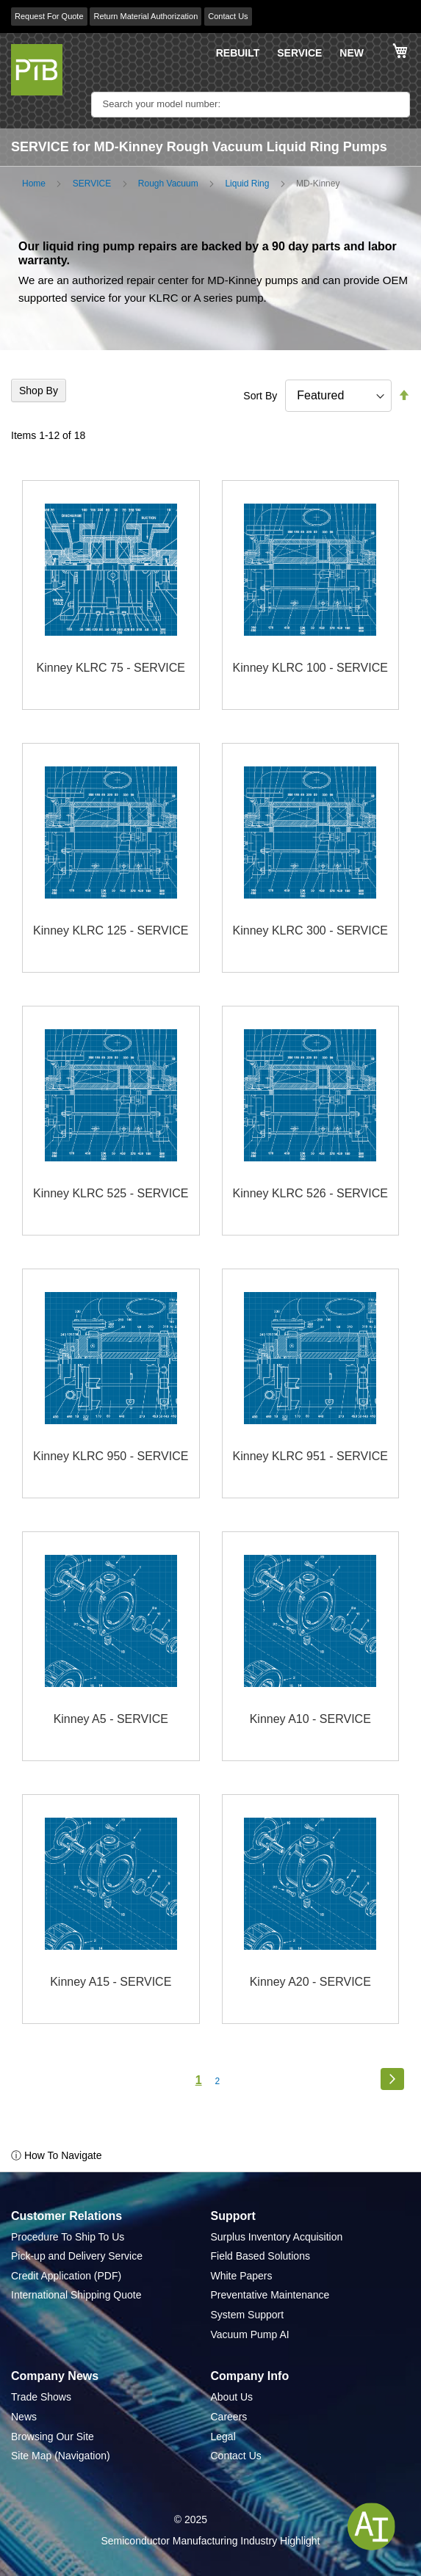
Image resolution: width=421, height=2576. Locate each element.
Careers (229, 2417)
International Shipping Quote (76, 2295)
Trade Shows (41, 2397)
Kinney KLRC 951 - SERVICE (310, 1456)
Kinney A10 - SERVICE (310, 1719)
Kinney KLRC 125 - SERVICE (110, 930)
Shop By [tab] (38, 390)
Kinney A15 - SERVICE (110, 1981)
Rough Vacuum (168, 183)
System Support (247, 2315)
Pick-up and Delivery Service (77, 2256)
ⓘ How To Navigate (56, 2155)
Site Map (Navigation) (60, 2455)
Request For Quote (49, 16)
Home (34, 183)
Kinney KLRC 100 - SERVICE (310, 667)
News (24, 2417)
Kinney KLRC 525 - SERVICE (110, 1193)
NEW (351, 53)
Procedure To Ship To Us (67, 2237)
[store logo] (36, 69)
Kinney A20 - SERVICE (310, 1981)
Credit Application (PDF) (66, 2276)
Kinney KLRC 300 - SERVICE (310, 930)
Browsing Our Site (52, 2436)
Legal (223, 2436)
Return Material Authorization (145, 16)
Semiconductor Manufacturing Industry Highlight (210, 2541)
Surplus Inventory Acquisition (277, 2237)
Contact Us (228, 16)
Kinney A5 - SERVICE (111, 1719)
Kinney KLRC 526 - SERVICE (310, 1193)
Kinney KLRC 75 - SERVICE (111, 667)
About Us (232, 2397)
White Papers (242, 2276)
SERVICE (299, 53)
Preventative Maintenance (270, 2295)
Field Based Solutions (260, 2256)
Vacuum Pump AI (250, 2334)
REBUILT (238, 53)
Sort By (260, 396)
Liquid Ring (247, 183)
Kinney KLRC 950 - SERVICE (110, 1456)
